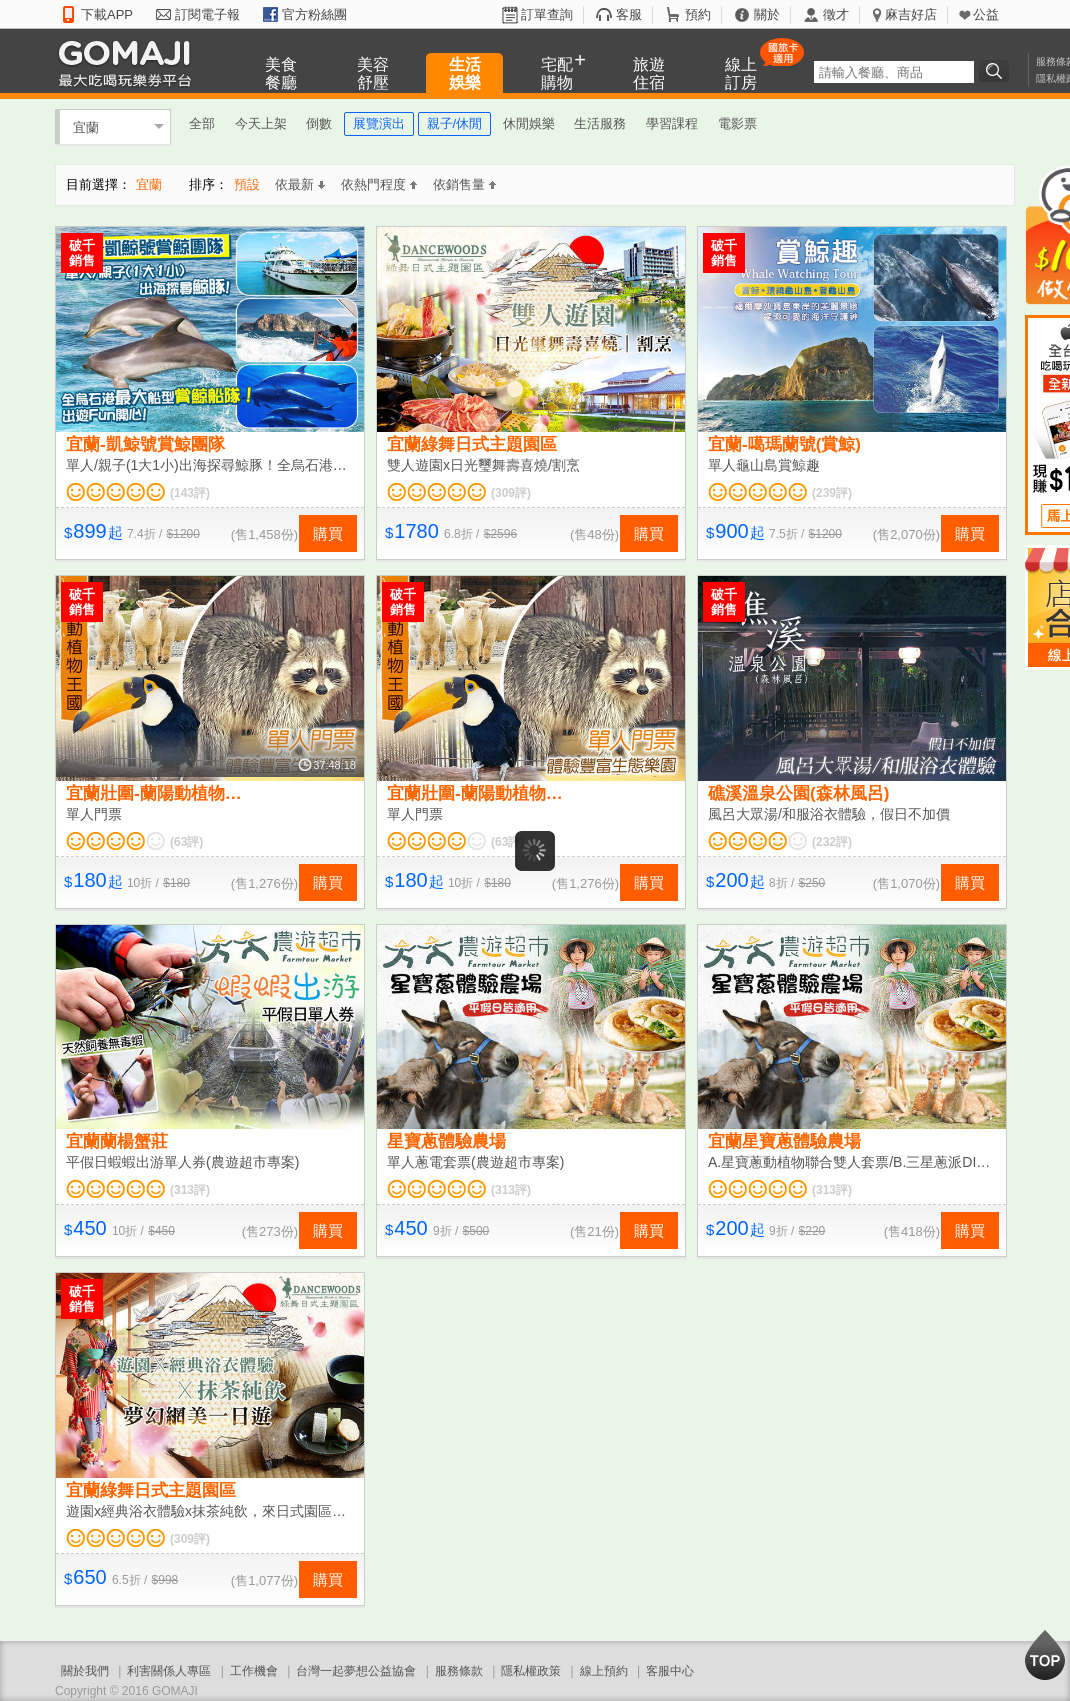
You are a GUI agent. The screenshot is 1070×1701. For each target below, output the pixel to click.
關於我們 (85, 1671)
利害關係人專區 (169, 1671)
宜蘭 (86, 126)
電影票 (737, 123)
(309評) (511, 493)
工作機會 (254, 1671)
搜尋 (997, 71)
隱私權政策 (531, 1671)
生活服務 (600, 123)
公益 (986, 14)
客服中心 (670, 1671)
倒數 (319, 123)
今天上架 (261, 123)
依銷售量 (464, 184)
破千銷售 (82, 253)
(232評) (832, 842)
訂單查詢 (547, 14)
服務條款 (459, 1671)
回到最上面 (1045, 1655)
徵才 (836, 14)
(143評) (190, 493)
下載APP (107, 14)
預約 (698, 14)
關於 (767, 14)
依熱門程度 (379, 184)
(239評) (832, 493)
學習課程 (672, 123)
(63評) (186, 842)
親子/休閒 (455, 123)
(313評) (190, 1190)
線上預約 (604, 1671)
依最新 (300, 184)
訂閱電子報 (207, 14)
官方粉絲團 (314, 14)
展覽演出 (379, 123)
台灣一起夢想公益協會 (356, 1671)
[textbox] (894, 72)
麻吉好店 (911, 14)
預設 (247, 184)
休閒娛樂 (529, 123)
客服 (629, 14)
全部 (202, 123)
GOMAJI (130, 62)
